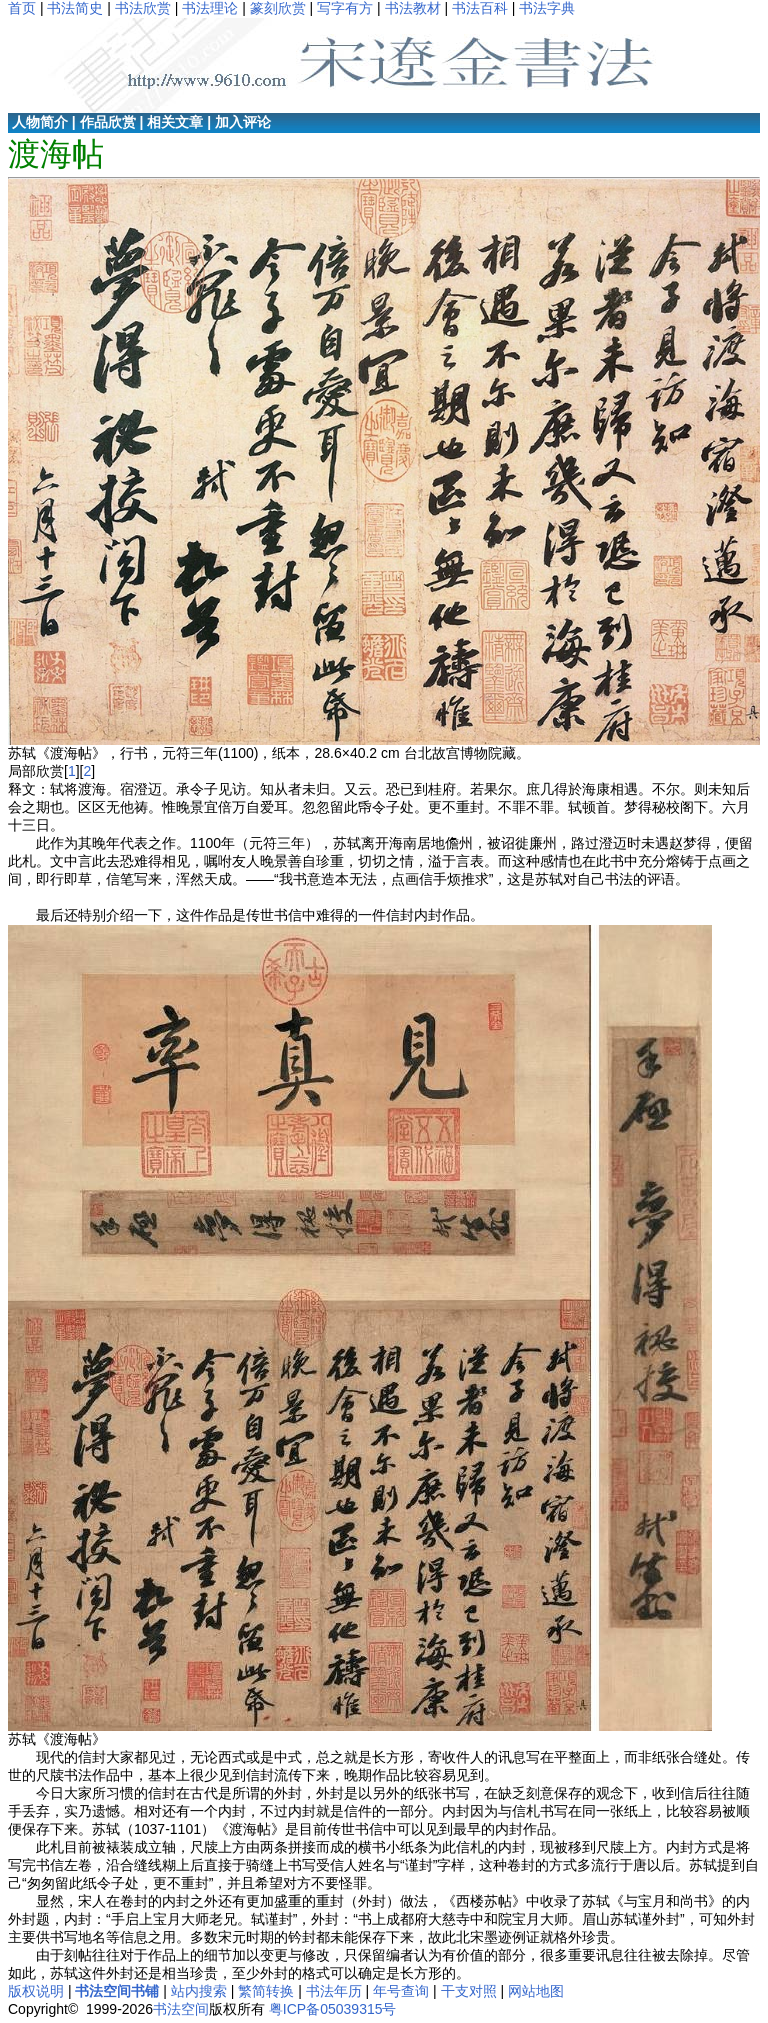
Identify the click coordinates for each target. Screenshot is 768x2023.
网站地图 (536, 1991)
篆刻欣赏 (278, 8)
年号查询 (401, 1991)
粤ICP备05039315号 (333, 2009)
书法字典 (547, 8)
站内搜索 (199, 1991)
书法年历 (334, 1991)
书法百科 (480, 8)
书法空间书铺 (117, 1991)
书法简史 (75, 8)
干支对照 (469, 1991)
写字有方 (345, 8)
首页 (22, 8)
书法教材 (413, 8)
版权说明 (36, 1991)
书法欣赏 (143, 8)
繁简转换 (266, 1991)
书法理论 (210, 8)
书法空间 (181, 2009)
